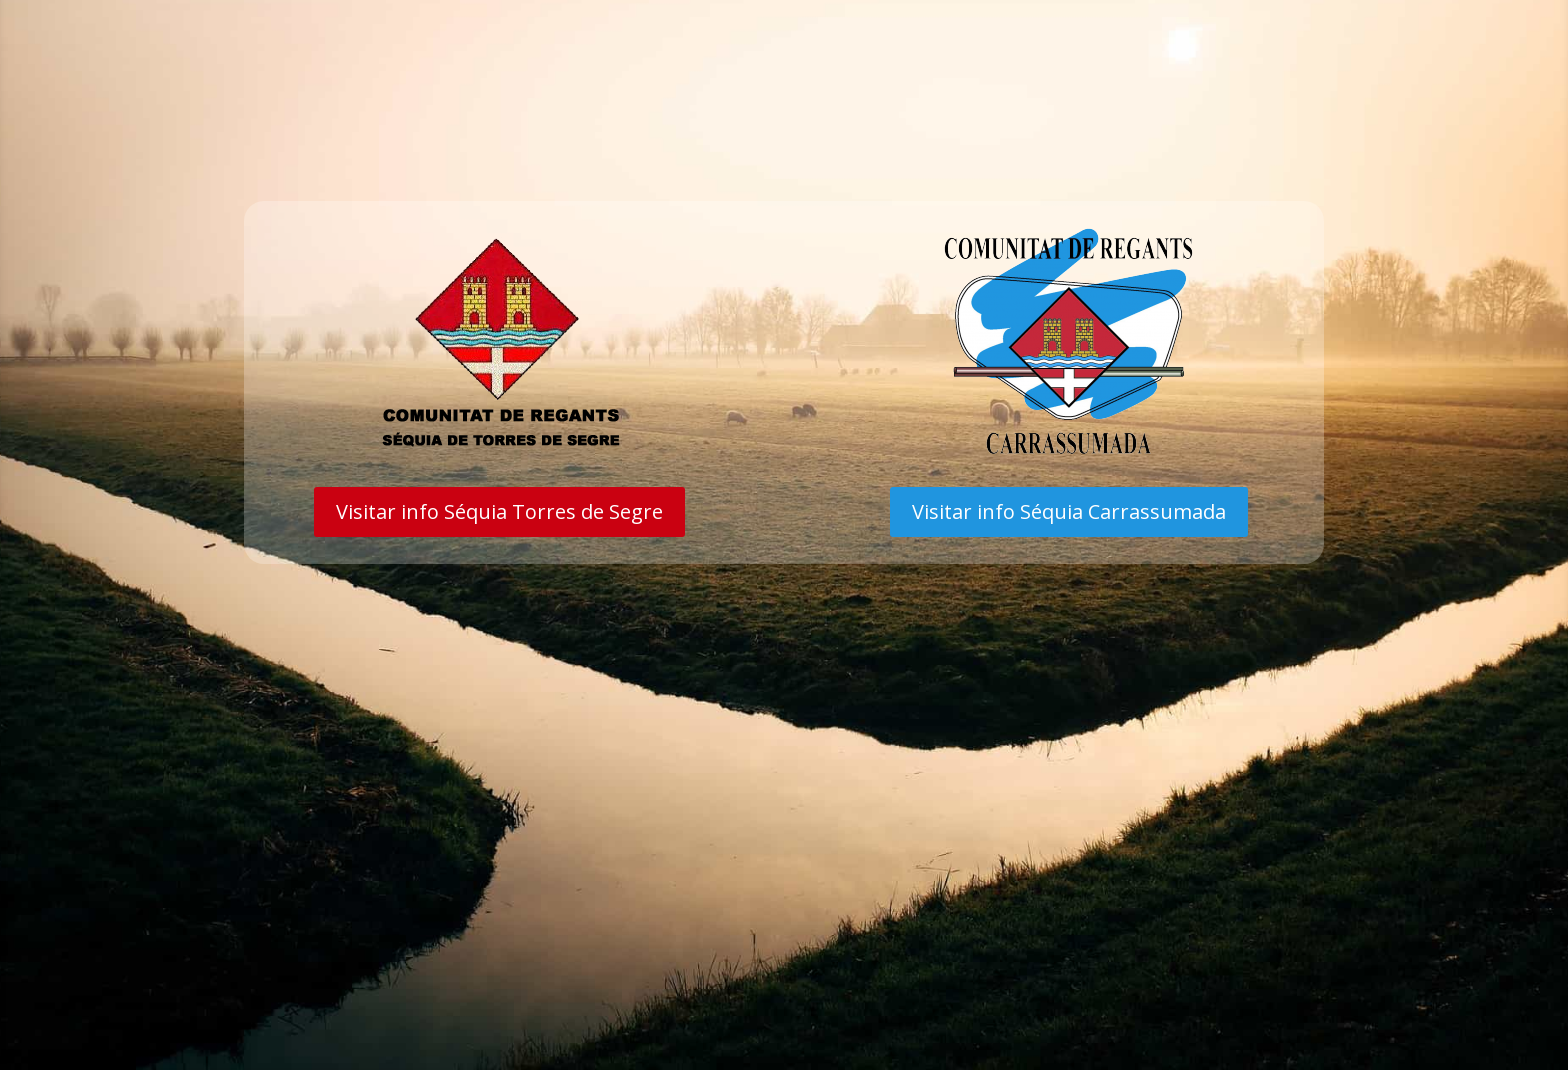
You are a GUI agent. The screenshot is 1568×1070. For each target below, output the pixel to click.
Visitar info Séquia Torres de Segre (499, 511)
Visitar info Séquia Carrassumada (1069, 511)
